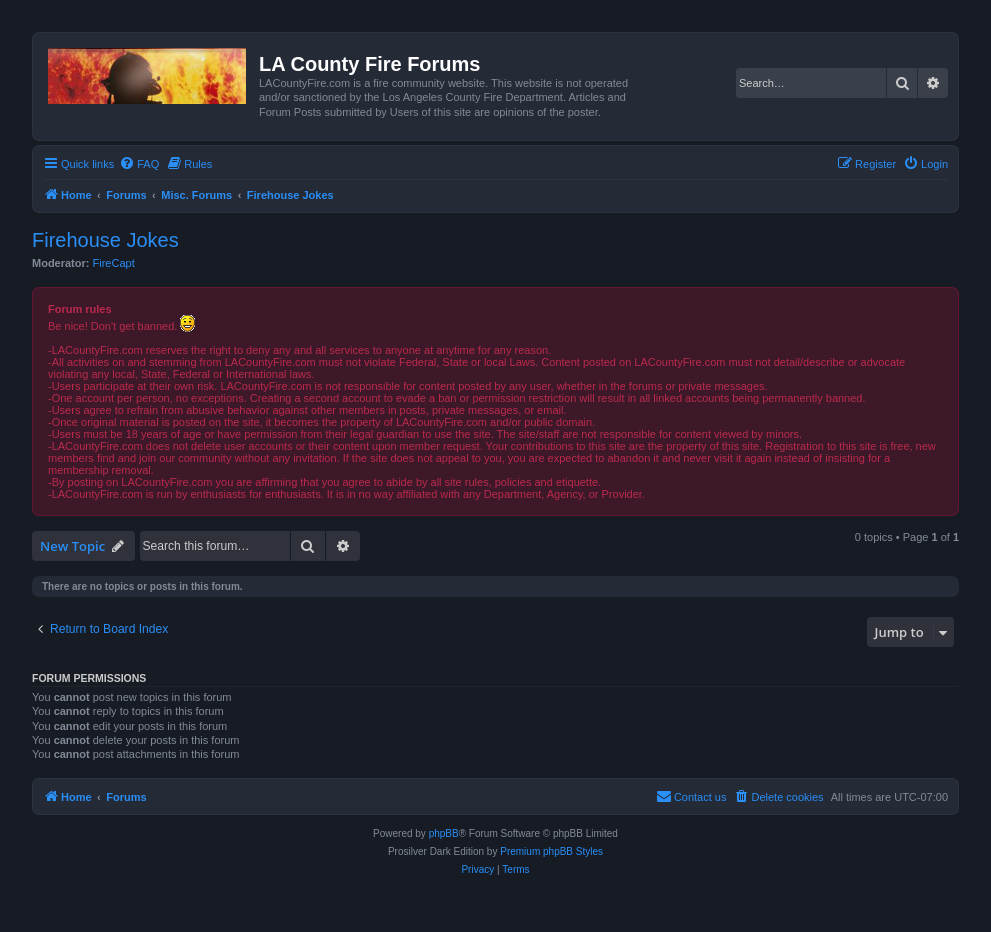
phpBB (444, 833)
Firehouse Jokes (105, 240)
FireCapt (114, 263)
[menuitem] (139, 164)
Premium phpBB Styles (551, 851)
